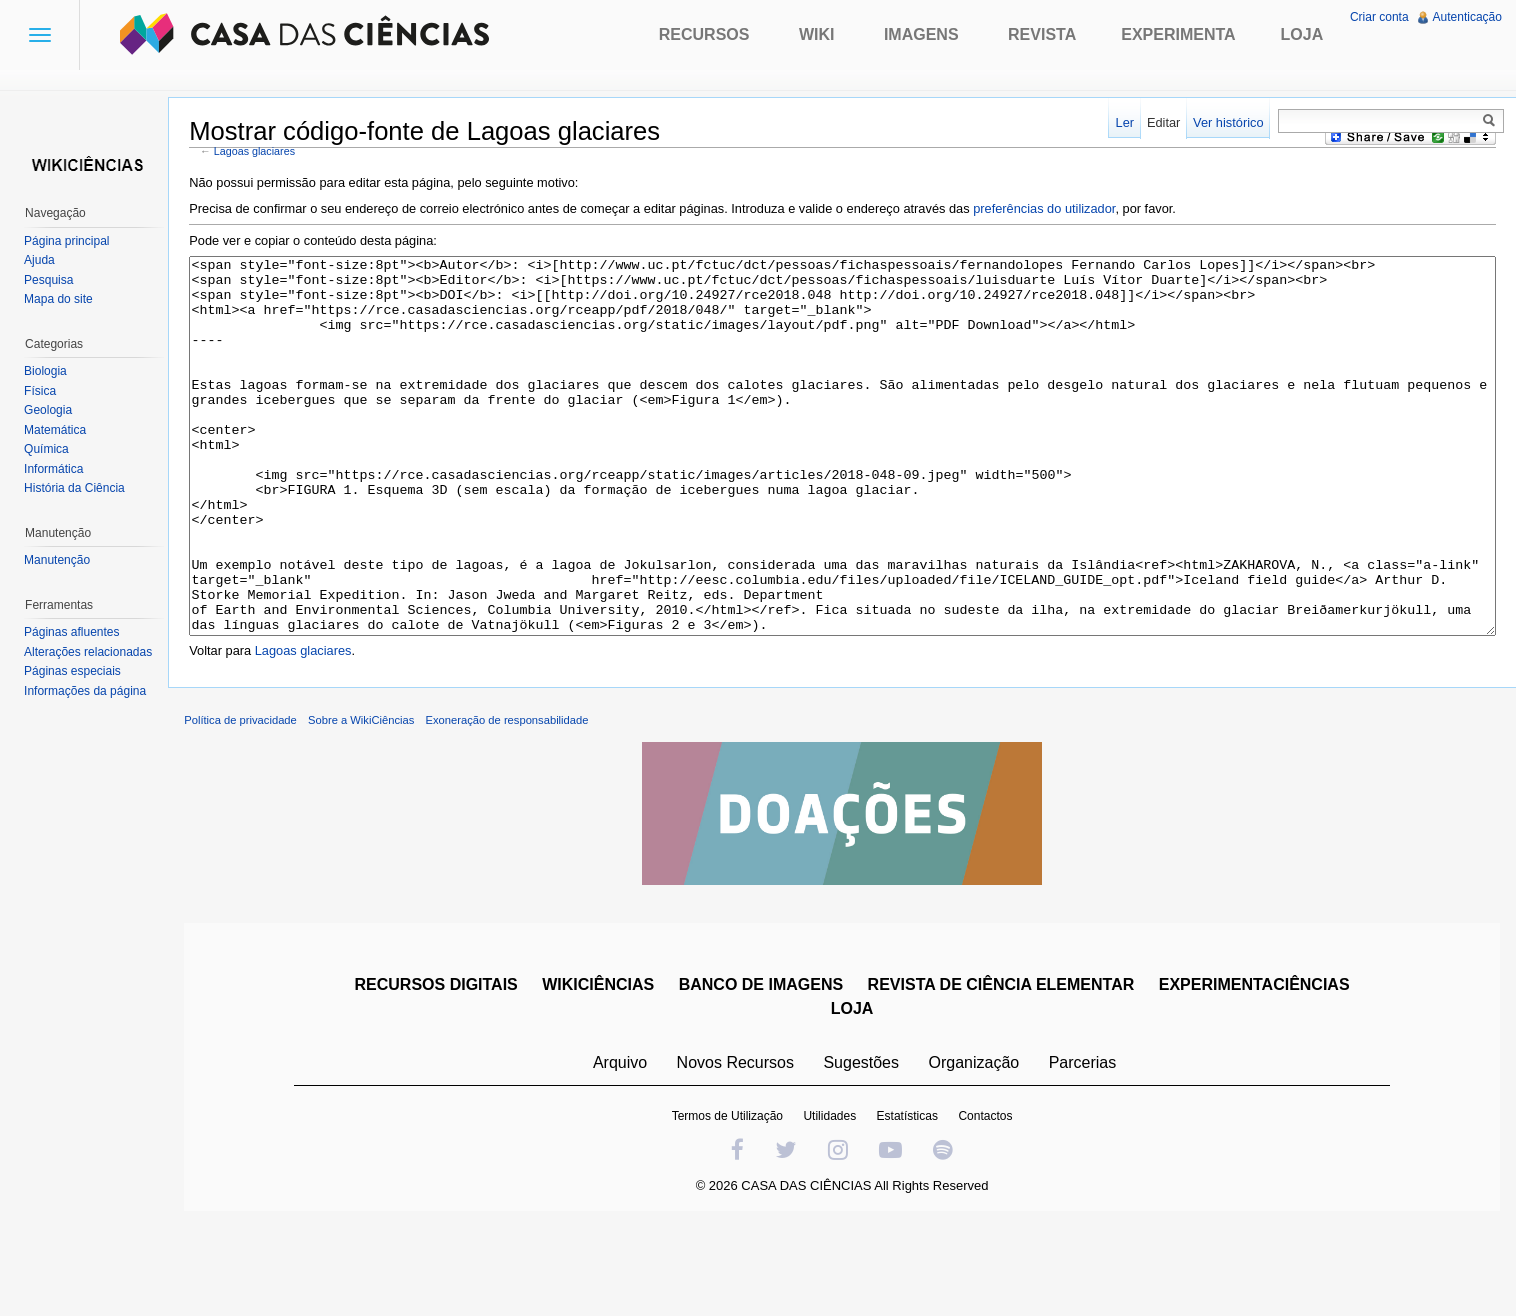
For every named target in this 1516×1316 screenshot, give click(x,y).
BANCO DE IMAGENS (765, 1069)
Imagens (921, 34)
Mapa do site (62, 299)
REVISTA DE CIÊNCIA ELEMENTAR (1005, 1069)
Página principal (70, 241)
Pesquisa (52, 280)
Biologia (49, 371)
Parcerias (1087, 1147)
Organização (977, 1147)
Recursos (704, 34)
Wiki (817, 34)
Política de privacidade (252, 805)
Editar (1159, 122)
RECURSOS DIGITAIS (439, 1069)
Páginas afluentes (75, 632)
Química (50, 449)
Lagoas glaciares (266, 153)
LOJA (856, 1093)
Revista (1042, 34)
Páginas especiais (76, 671)
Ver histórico (1224, 122)
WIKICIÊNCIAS (602, 1069)
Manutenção (61, 560)
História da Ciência (78, 488)
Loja (1302, 34)
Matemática (59, 430)
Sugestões (865, 1147)
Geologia (52, 410)
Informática (57, 469)
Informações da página (89, 691)
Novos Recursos (739, 1147)
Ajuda (43, 260)
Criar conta (1377, 17)
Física (44, 391)
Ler (1121, 122)
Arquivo (624, 1147)
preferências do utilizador (1056, 210)
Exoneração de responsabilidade (518, 805)
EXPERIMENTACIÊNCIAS (1258, 1069)
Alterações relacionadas (92, 652)
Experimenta (1178, 34)
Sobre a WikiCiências (373, 805)
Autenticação (1465, 17)
